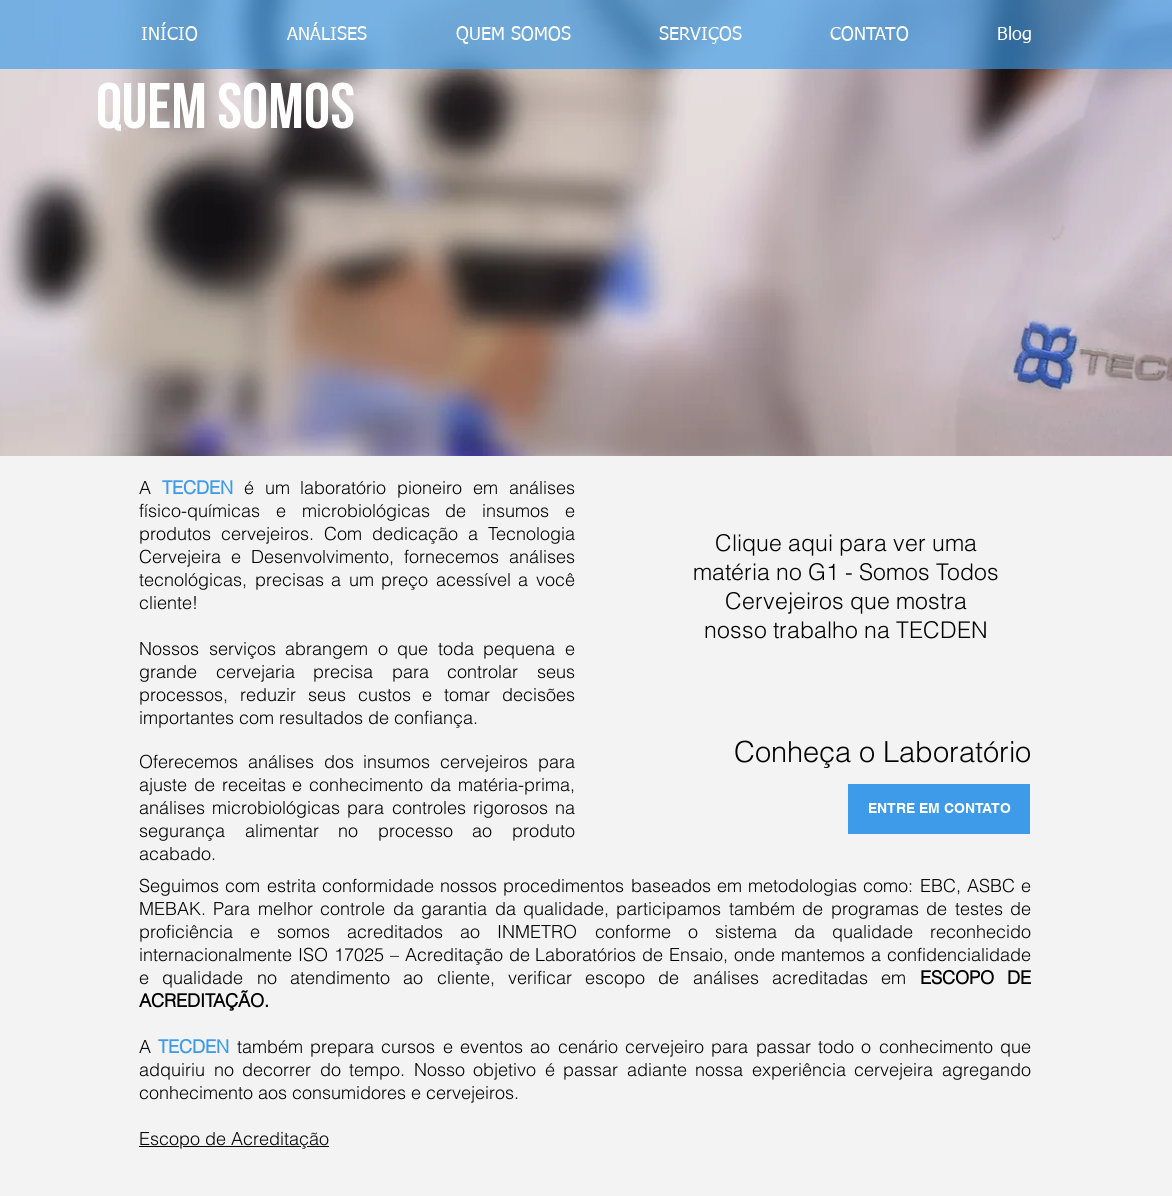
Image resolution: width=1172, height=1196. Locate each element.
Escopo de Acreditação (234, 1138)
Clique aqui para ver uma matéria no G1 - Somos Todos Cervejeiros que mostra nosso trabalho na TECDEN (846, 586)
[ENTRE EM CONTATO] (939, 809)
